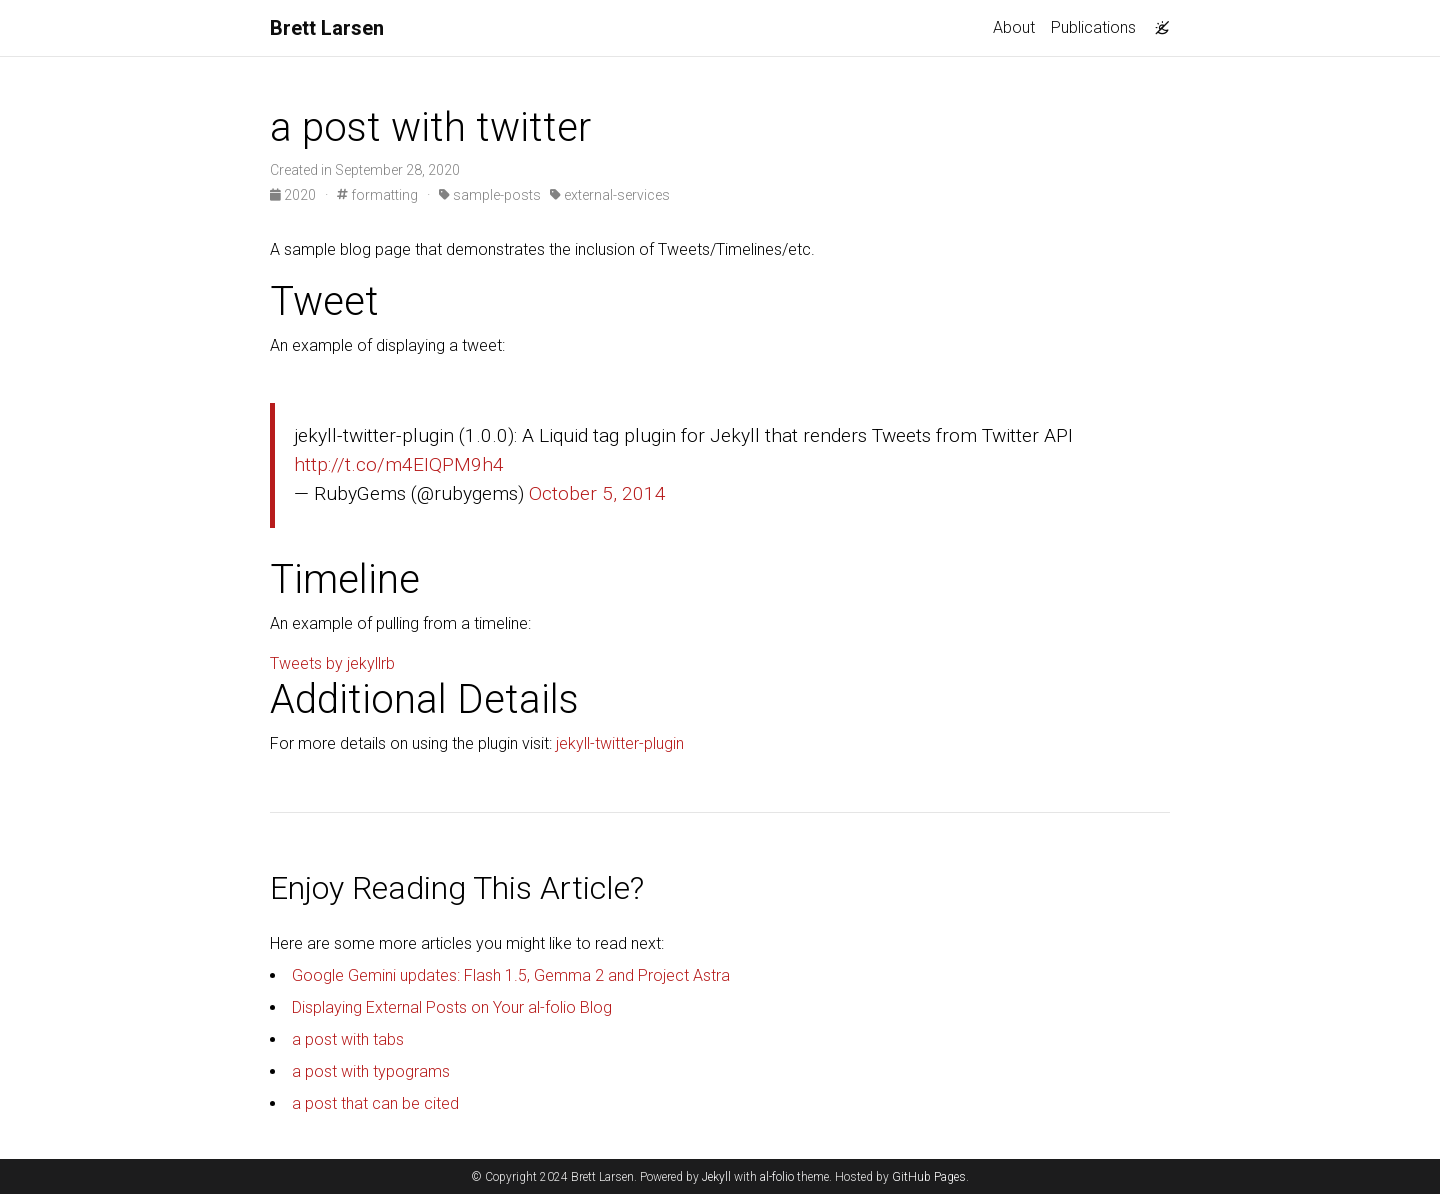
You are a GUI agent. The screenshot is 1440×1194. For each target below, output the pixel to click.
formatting (377, 195)
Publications (1093, 27)
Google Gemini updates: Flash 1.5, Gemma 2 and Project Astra (511, 975)
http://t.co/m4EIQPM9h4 (399, 464)
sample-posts (490, 195)
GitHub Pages (929, 1177)
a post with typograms (371, 1071)
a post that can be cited (375, 1103)
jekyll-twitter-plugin (620, 743)
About (1014, 27)
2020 (294, 195)
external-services (610, 195)
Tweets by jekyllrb (332, 663)
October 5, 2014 (597, 493)
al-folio (777, 1177)
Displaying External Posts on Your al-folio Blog (452, 1007)
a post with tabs (348, 1039)
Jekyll (716, 1177)
